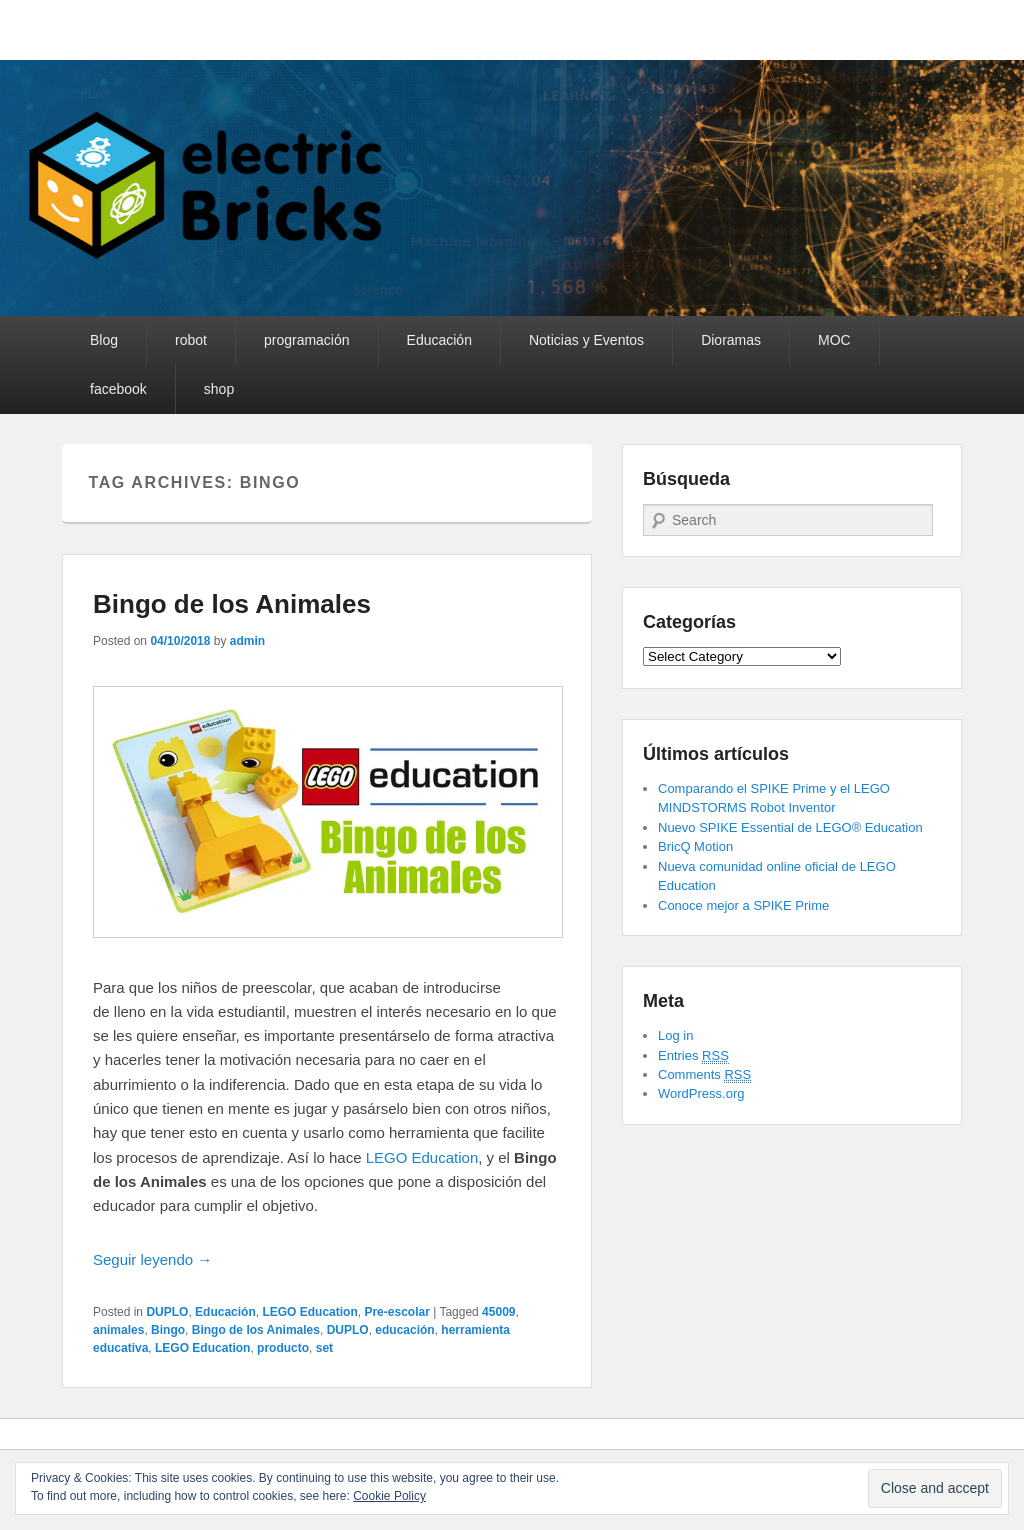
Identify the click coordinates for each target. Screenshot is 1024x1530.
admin (247, 641)
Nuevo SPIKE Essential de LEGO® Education (790, 827)
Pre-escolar (396, 1312)
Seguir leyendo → (152, 1259)
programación (307, 340)
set (324, 1348)
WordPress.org (701, 1093)
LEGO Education (422, 1157)
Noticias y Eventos (586, 340)
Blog (104, 340)
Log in (675, 1035)
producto (283, 1348)
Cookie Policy (389, 1496)
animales (118, 1330)
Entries (693, 1056)
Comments (704, 1075)
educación (404, 1330)
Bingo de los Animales (232, 604)
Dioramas (731, 340)
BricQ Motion (695, 846)
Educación (439, 340)
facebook (118, 389)
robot (191, 340)
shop (219, 389)
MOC (834, 340)
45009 (498, 1312)
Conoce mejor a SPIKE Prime (743, 905)
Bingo (168, 1330)
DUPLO (167, 1312)
